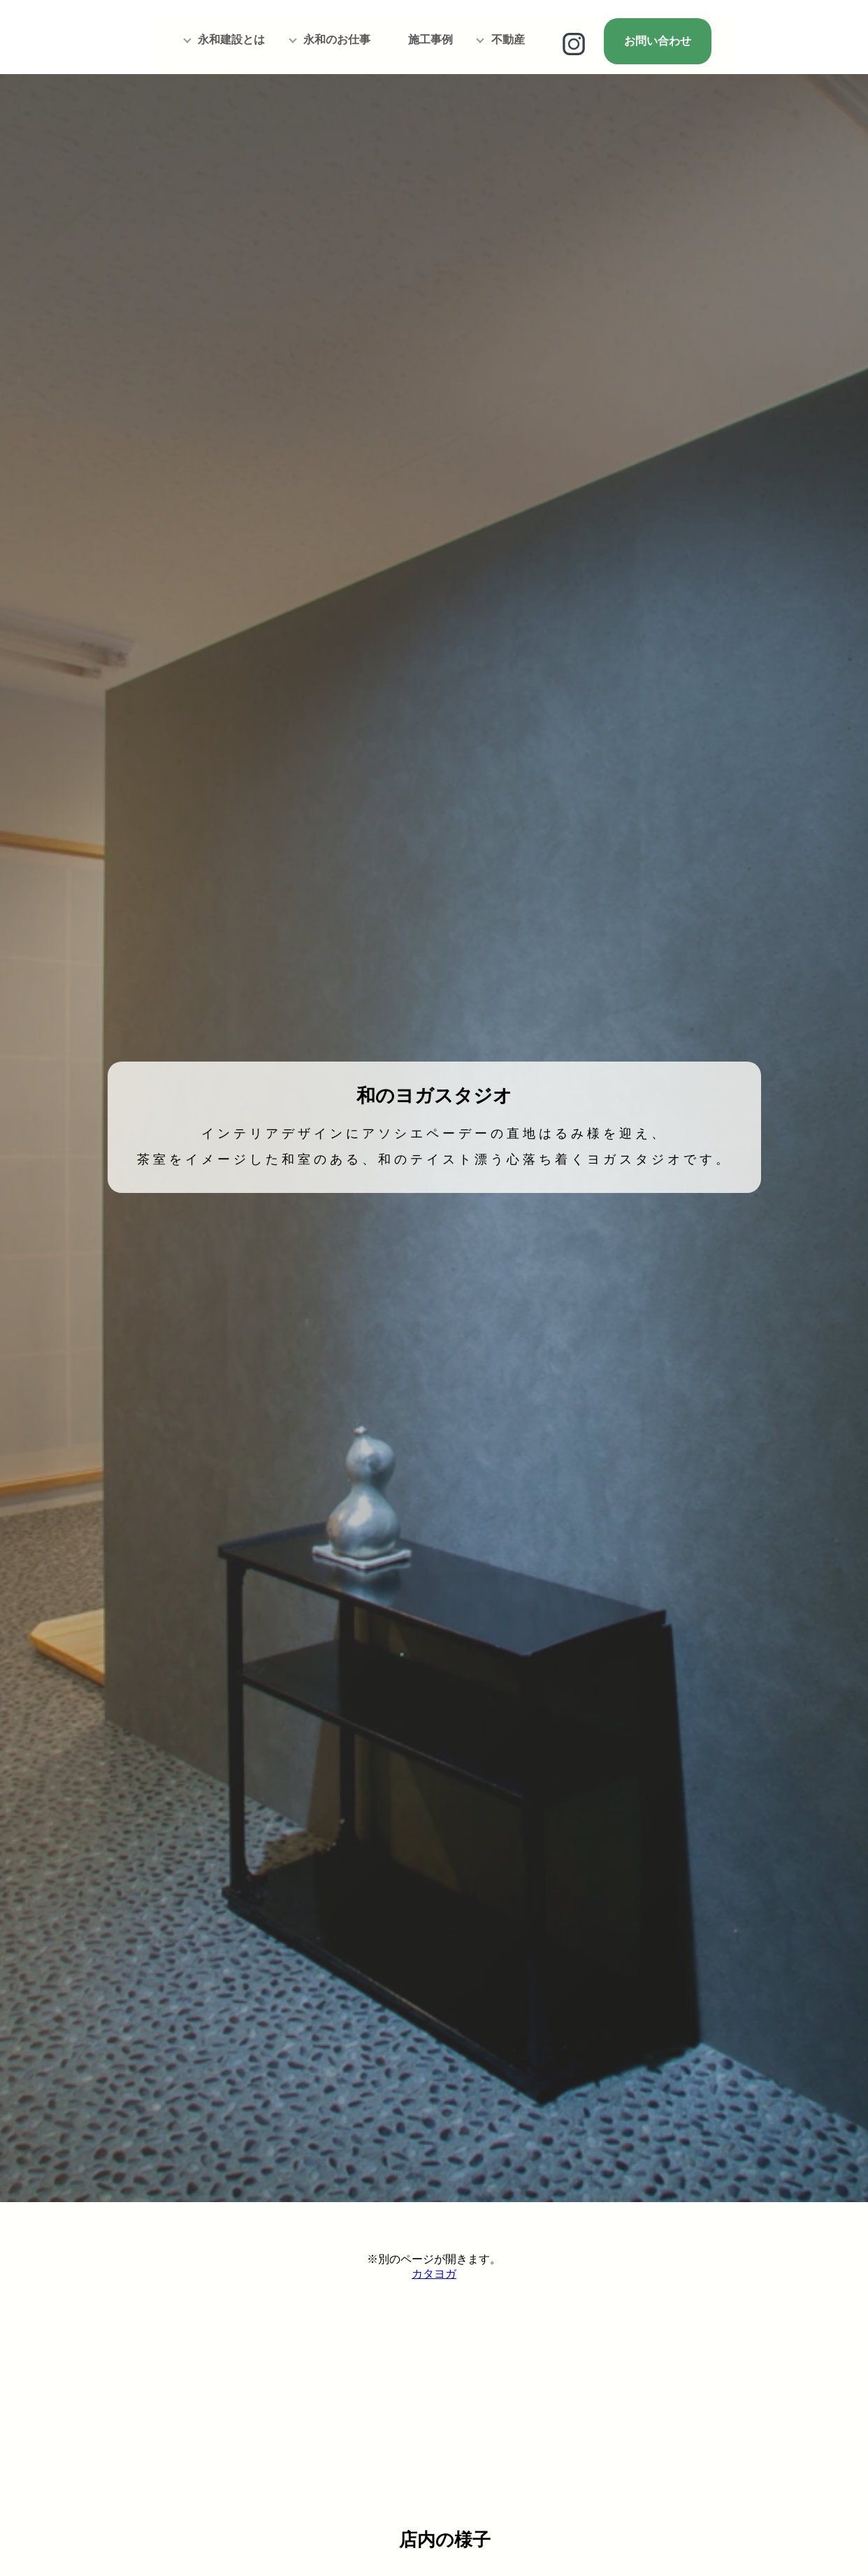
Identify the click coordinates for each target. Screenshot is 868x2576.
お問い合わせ (657, 41)
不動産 (508, 39)
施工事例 (430, 39)
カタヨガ (434, 2274)
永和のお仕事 (336, 39)
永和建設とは (231, 39)
